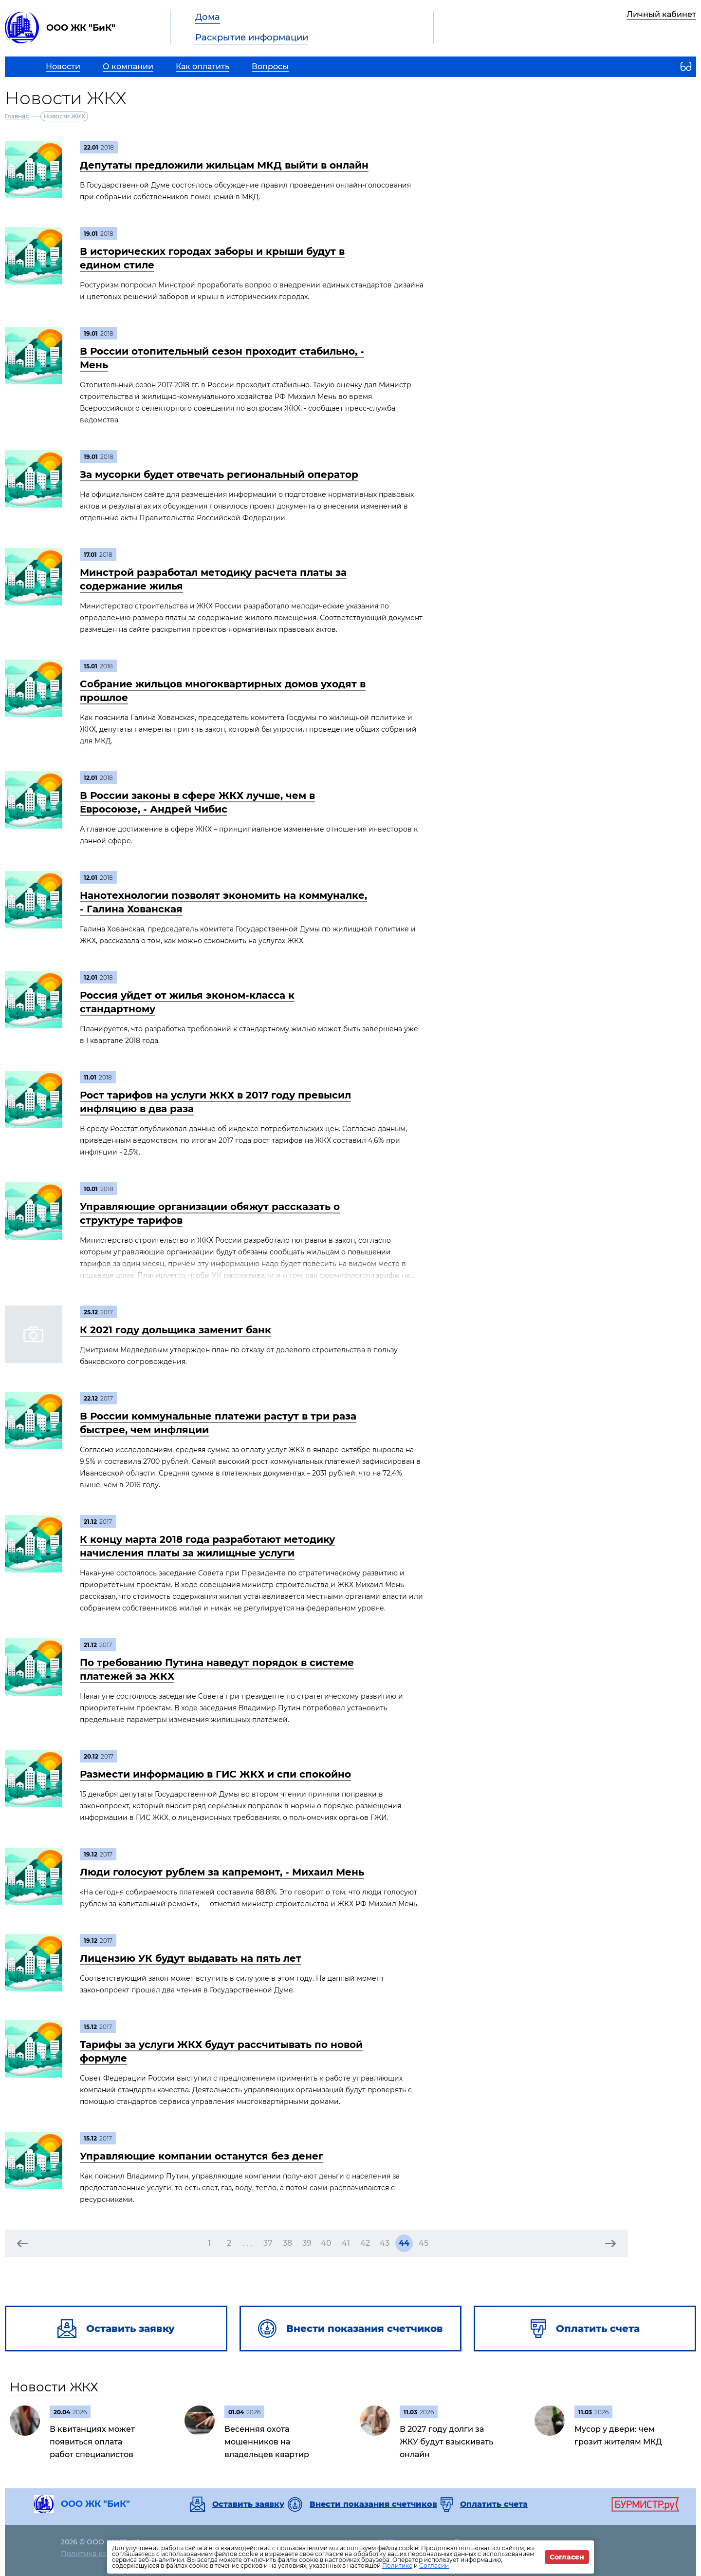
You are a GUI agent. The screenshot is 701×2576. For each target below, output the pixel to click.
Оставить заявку (248, 2504)
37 (268, 2243)
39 (307, 2243)
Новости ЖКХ (54, 2387)
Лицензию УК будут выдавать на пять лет (190, 1958)
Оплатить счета (494, 2504)
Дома (207, 17)
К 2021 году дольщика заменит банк (175, 1330)
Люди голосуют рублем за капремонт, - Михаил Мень (222, 1872)
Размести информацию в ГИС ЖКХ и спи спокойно (215, 1774)
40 (326, 2243)
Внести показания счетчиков (373, 2504)
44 (404, 2243)
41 (346, 2243)
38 (287, 2243)
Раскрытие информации (251, 37)
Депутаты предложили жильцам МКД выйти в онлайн (224, 165)
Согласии (434, 2565)
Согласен (567, 2557)
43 (384, 2243)
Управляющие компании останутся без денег (201, 2156)
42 (365, 2243)
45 (423, 2243)
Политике (397, 2565)
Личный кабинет (661, 14)
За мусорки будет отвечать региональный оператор (219, 474)
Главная (17, 116)
